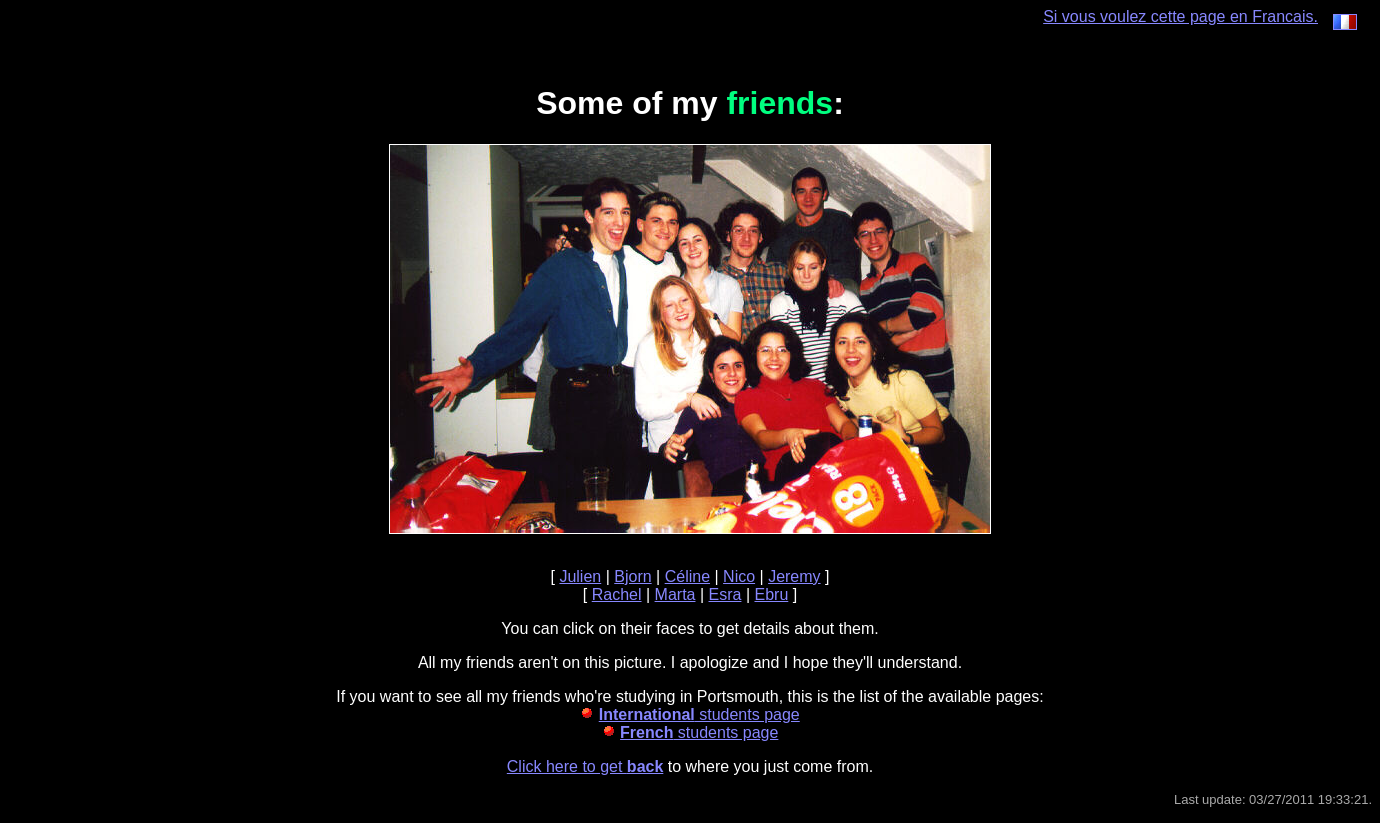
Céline (687, 576)
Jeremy (794, 576)
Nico (739, 576)
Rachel (617, 594)
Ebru (771, 594)
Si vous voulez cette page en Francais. (1200, 16)
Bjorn (632, 576)
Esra (725, 594)
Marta (675, 594)
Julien (580, 576)
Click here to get (585, 766)
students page (699, 714)
